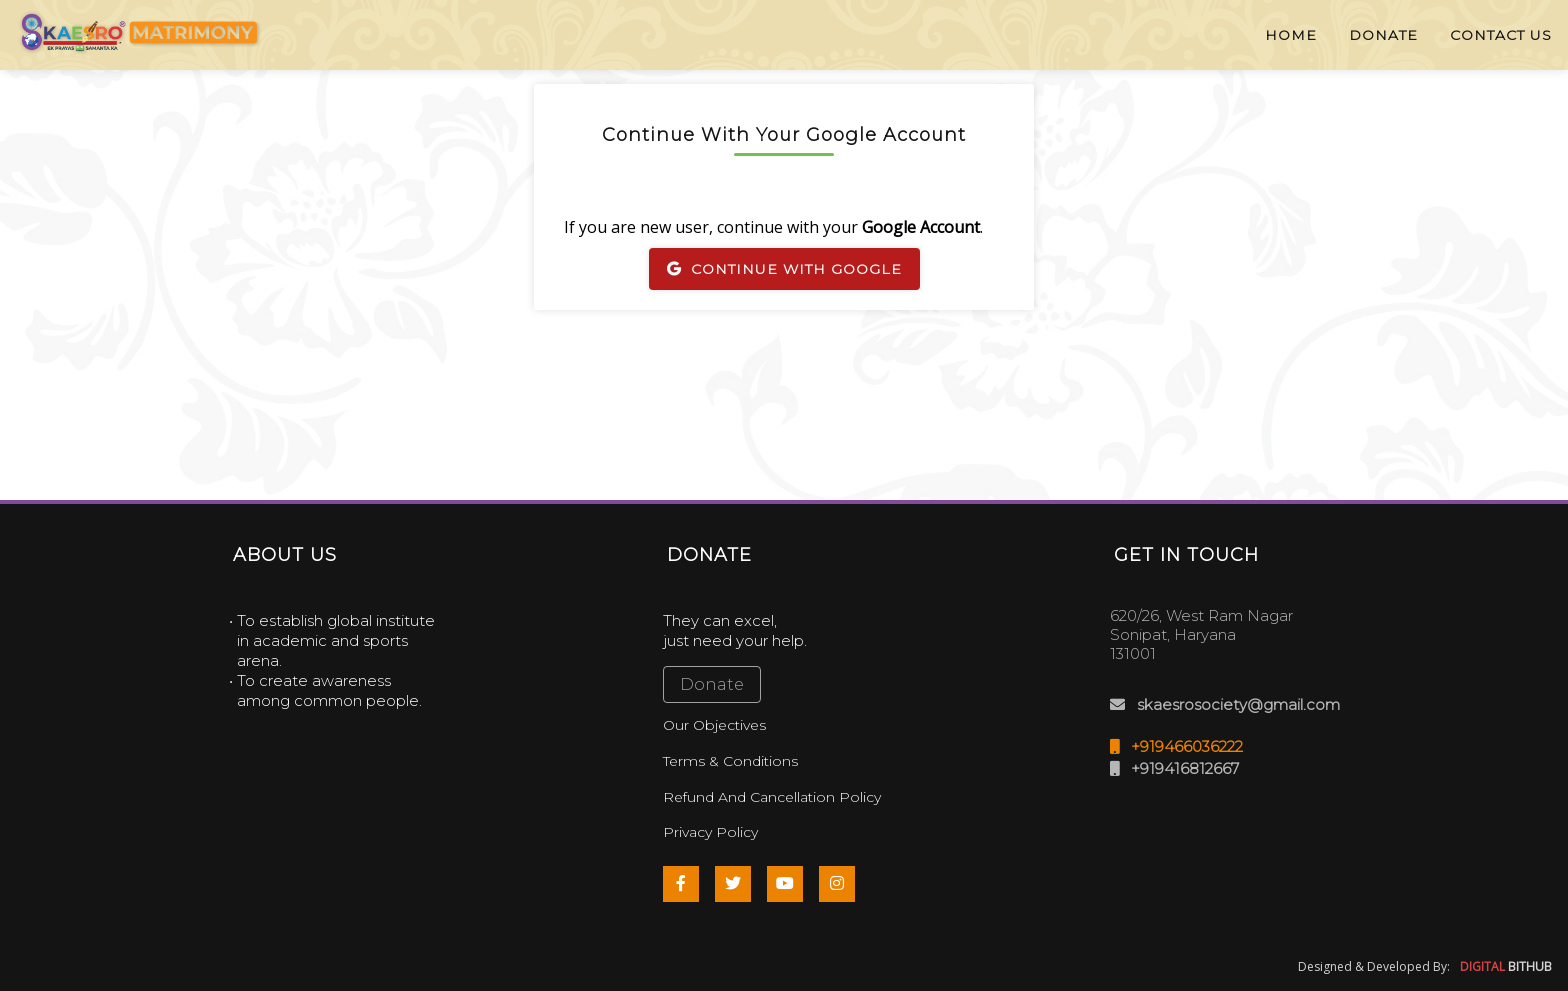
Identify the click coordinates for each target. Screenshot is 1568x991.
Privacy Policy (710, 832)
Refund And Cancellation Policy (772, 797)
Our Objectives (714, 725)
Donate (712, 684)
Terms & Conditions (730, 761)
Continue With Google (784, 269)
